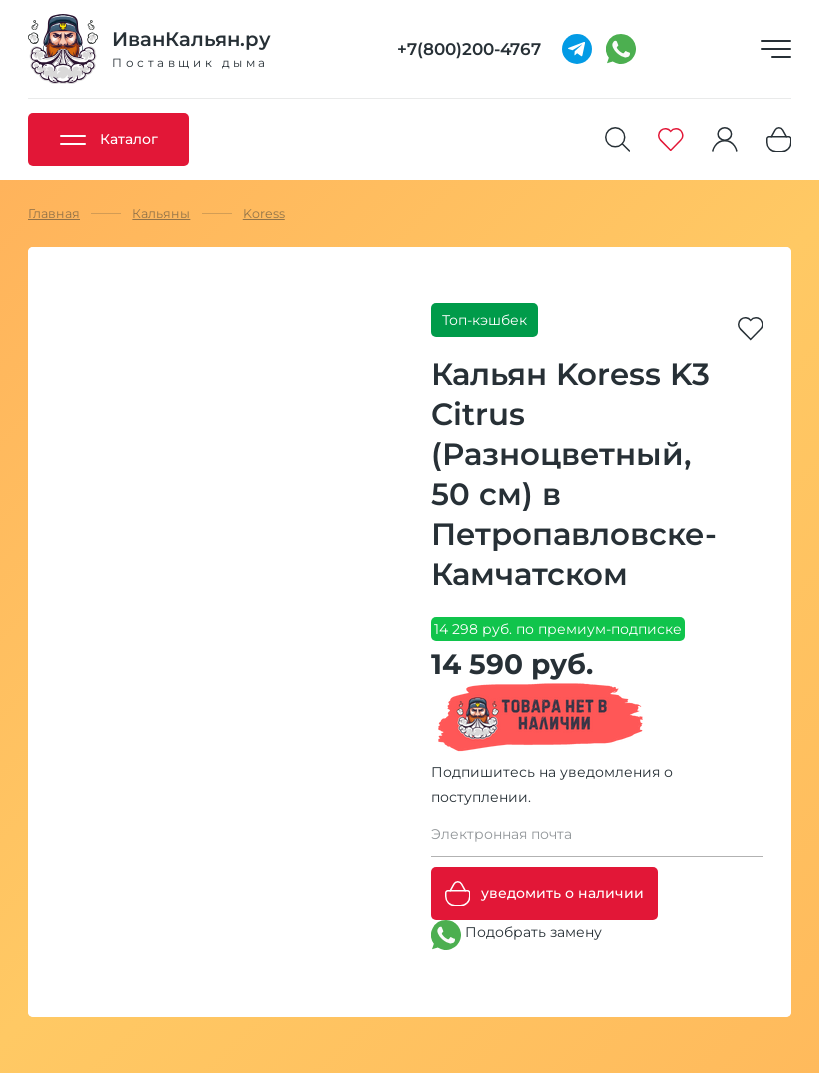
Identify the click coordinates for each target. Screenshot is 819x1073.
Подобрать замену (516, 935)
